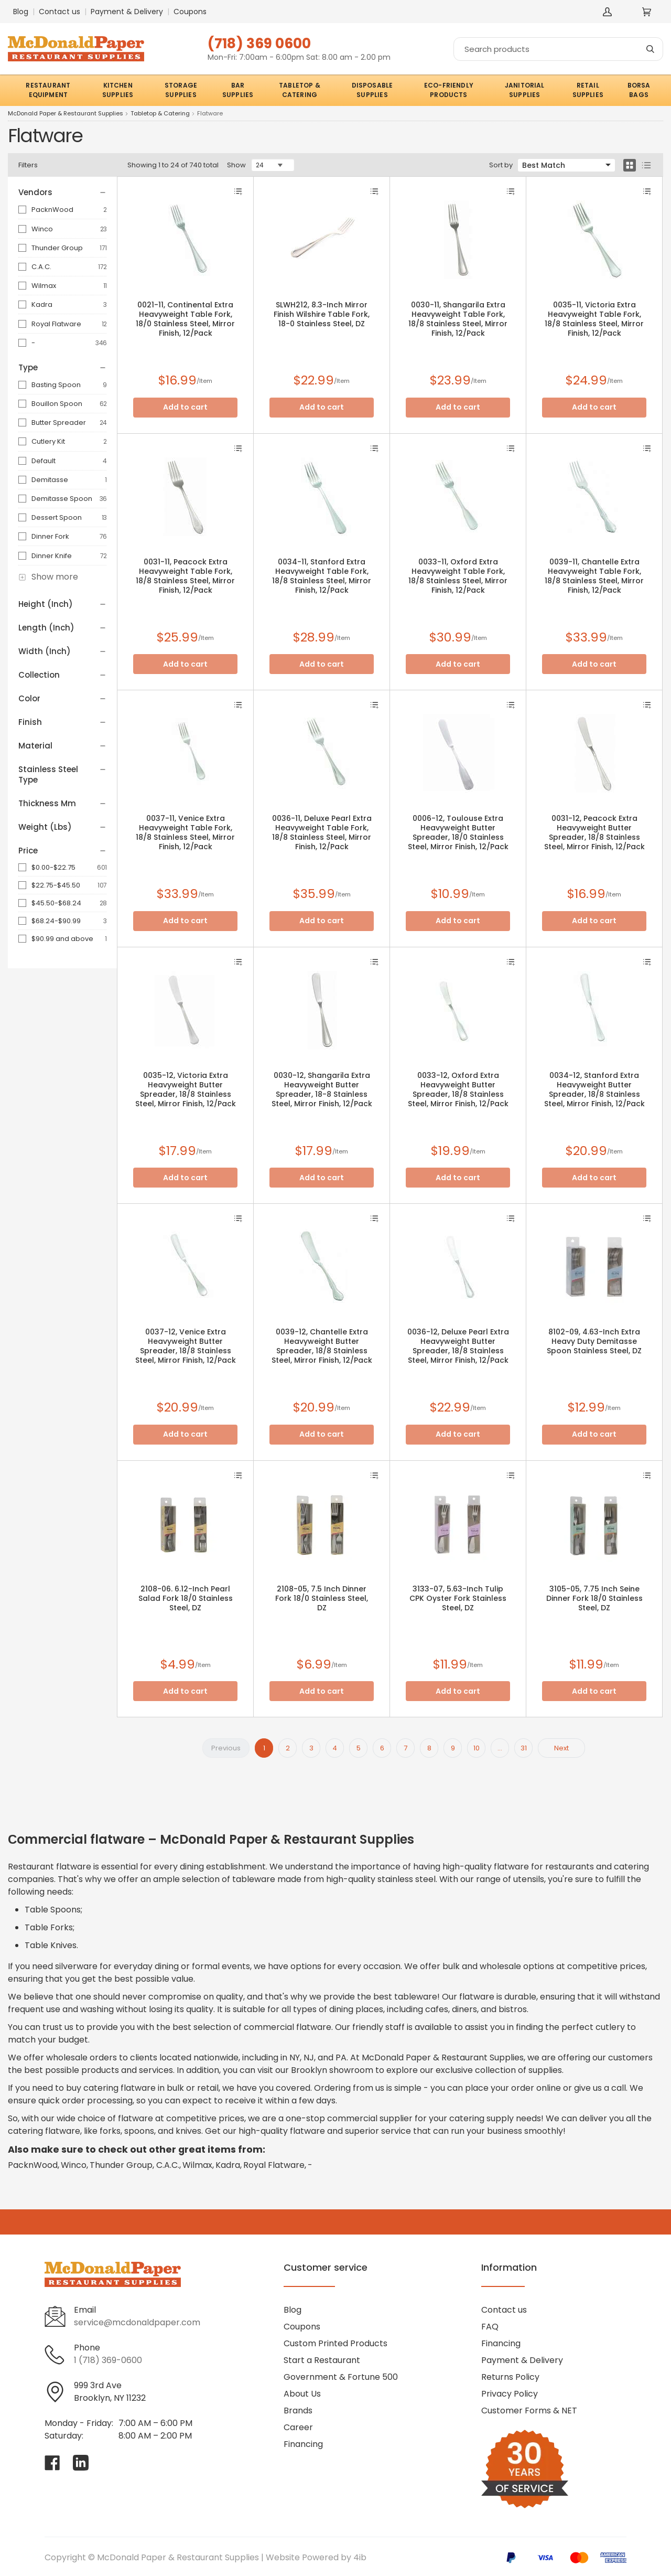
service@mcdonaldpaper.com (137, 2322)
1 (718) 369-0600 (108, 2360)
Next (561, 1748)
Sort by (501, 165)
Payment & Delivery (127, 11)
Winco (42, 229)
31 (524, 1748)
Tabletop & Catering (160, 113)
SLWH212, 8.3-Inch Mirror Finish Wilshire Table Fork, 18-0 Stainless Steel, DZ (322, 314)
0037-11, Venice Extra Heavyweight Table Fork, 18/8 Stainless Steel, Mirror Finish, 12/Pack (185, 832)
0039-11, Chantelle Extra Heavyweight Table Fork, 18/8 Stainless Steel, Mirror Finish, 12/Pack (594, 576)
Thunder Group (57, 247)
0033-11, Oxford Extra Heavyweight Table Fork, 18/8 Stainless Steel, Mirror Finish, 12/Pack (457, 576)
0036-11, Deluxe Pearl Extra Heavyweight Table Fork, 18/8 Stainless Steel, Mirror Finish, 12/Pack (322, 832)
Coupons (190, 11)
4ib (359, 2557)
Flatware (210, 113)
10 (476, 1748)
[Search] (558, 49)
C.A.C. (41, 266)
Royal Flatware (56, 323)
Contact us (59, 11)
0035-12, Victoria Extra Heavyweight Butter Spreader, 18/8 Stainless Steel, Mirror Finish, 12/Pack (185, 1089)
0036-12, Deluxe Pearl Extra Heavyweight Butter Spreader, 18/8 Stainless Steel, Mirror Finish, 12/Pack (458, 1346)
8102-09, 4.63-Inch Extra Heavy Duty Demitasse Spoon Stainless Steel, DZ (594, 1341)
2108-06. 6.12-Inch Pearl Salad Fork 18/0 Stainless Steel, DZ (185, 1598)
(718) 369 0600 (259, 43)
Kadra (41, 304)
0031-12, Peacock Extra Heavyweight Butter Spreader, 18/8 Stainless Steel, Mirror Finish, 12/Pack (594, 832)
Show (236, 165)
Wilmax (43, 285)
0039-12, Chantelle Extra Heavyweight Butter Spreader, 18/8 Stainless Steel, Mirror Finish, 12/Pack (322, 1346)
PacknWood (52, 209)
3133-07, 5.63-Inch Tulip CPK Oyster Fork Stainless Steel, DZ (457, 1598)
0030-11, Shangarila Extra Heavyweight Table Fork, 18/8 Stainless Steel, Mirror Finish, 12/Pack (457, 319)
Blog (20, 11)
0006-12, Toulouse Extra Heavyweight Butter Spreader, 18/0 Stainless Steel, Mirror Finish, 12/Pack (458, 832)
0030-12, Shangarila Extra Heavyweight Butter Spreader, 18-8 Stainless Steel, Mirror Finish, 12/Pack (322, 1089)
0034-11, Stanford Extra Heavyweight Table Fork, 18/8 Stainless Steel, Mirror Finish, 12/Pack (321, 576)
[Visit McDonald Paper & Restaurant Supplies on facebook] (52, 2463)
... (499, 1748)
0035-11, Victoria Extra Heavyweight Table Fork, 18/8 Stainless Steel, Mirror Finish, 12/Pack (594, 319)
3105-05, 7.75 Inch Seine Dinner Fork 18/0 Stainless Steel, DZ (594, 1598)
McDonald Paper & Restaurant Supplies (65, 113)
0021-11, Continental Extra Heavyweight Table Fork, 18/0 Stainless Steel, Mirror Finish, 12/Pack (185, 319)
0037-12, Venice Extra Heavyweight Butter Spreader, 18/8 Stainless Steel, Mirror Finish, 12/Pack (185, 1346)
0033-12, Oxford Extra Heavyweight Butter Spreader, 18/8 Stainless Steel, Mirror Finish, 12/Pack (458, 1089)
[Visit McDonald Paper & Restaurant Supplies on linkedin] (81, 2463)
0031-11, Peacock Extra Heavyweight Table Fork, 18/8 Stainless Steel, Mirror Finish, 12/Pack (185, 576)
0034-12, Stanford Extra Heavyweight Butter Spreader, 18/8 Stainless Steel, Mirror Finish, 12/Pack (594, 1089)
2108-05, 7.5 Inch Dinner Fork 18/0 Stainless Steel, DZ (321, 1598)
